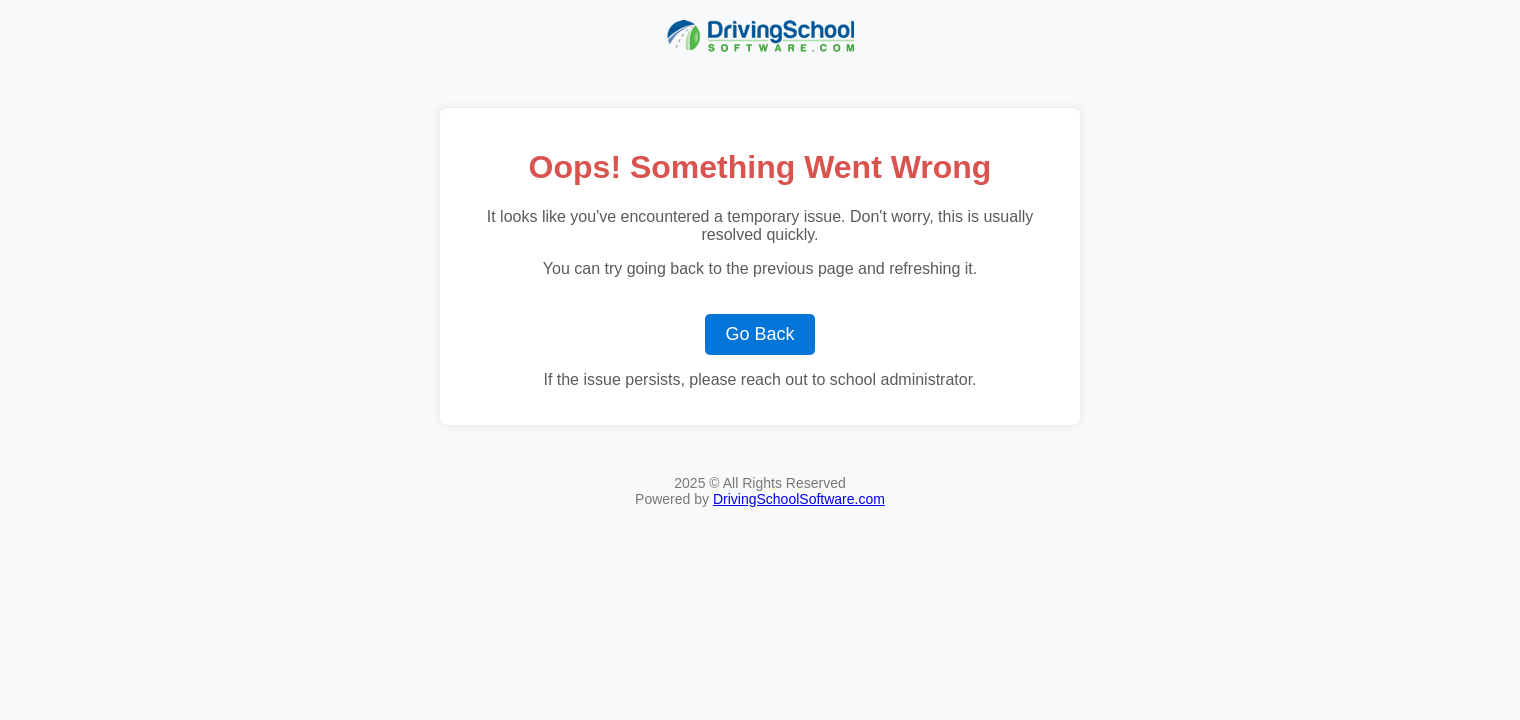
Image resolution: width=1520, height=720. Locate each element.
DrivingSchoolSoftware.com (799, 499)
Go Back (759, 334)
